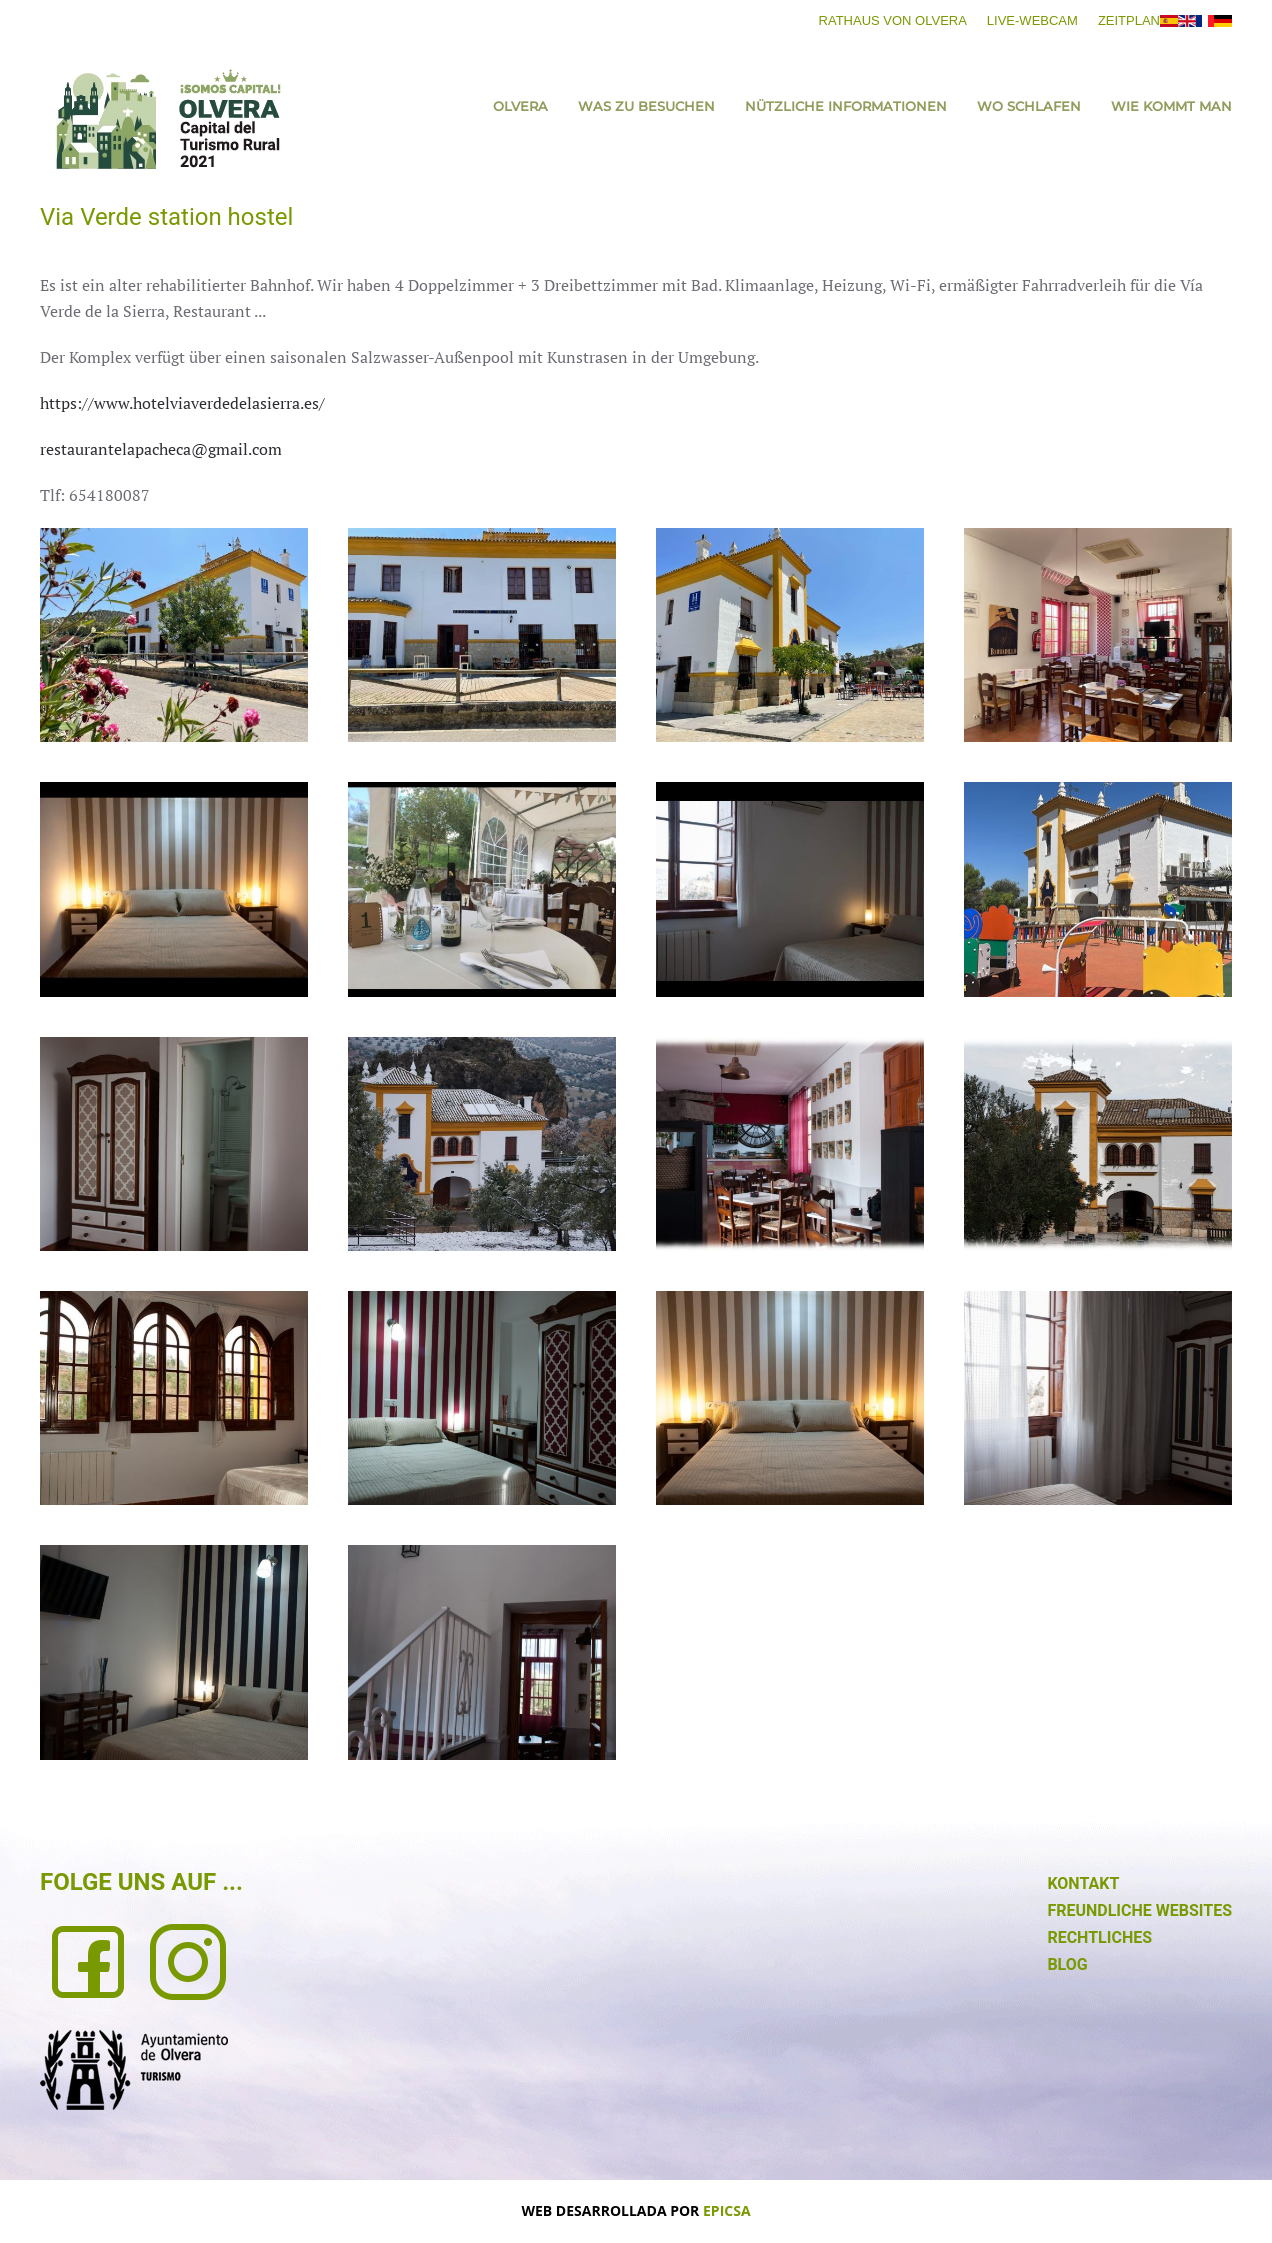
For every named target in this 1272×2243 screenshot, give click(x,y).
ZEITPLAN (1129, 20)
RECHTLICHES (1099, 1937)
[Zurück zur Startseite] (168, 119)
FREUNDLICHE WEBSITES (1139, 1910)
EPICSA (727, 2210)
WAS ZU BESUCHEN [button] (646, 106)
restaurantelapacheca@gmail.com (161, 449)
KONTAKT (1083, 1883)
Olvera (520, 106)
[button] (174, 635)
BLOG (1067, 1964)
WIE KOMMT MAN (1171, 106)
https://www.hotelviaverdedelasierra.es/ (182, 403)
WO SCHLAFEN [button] (1029, 106)
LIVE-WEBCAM (1032, 20)
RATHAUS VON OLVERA (893, 20)
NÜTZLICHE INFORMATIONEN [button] (846, 106)
